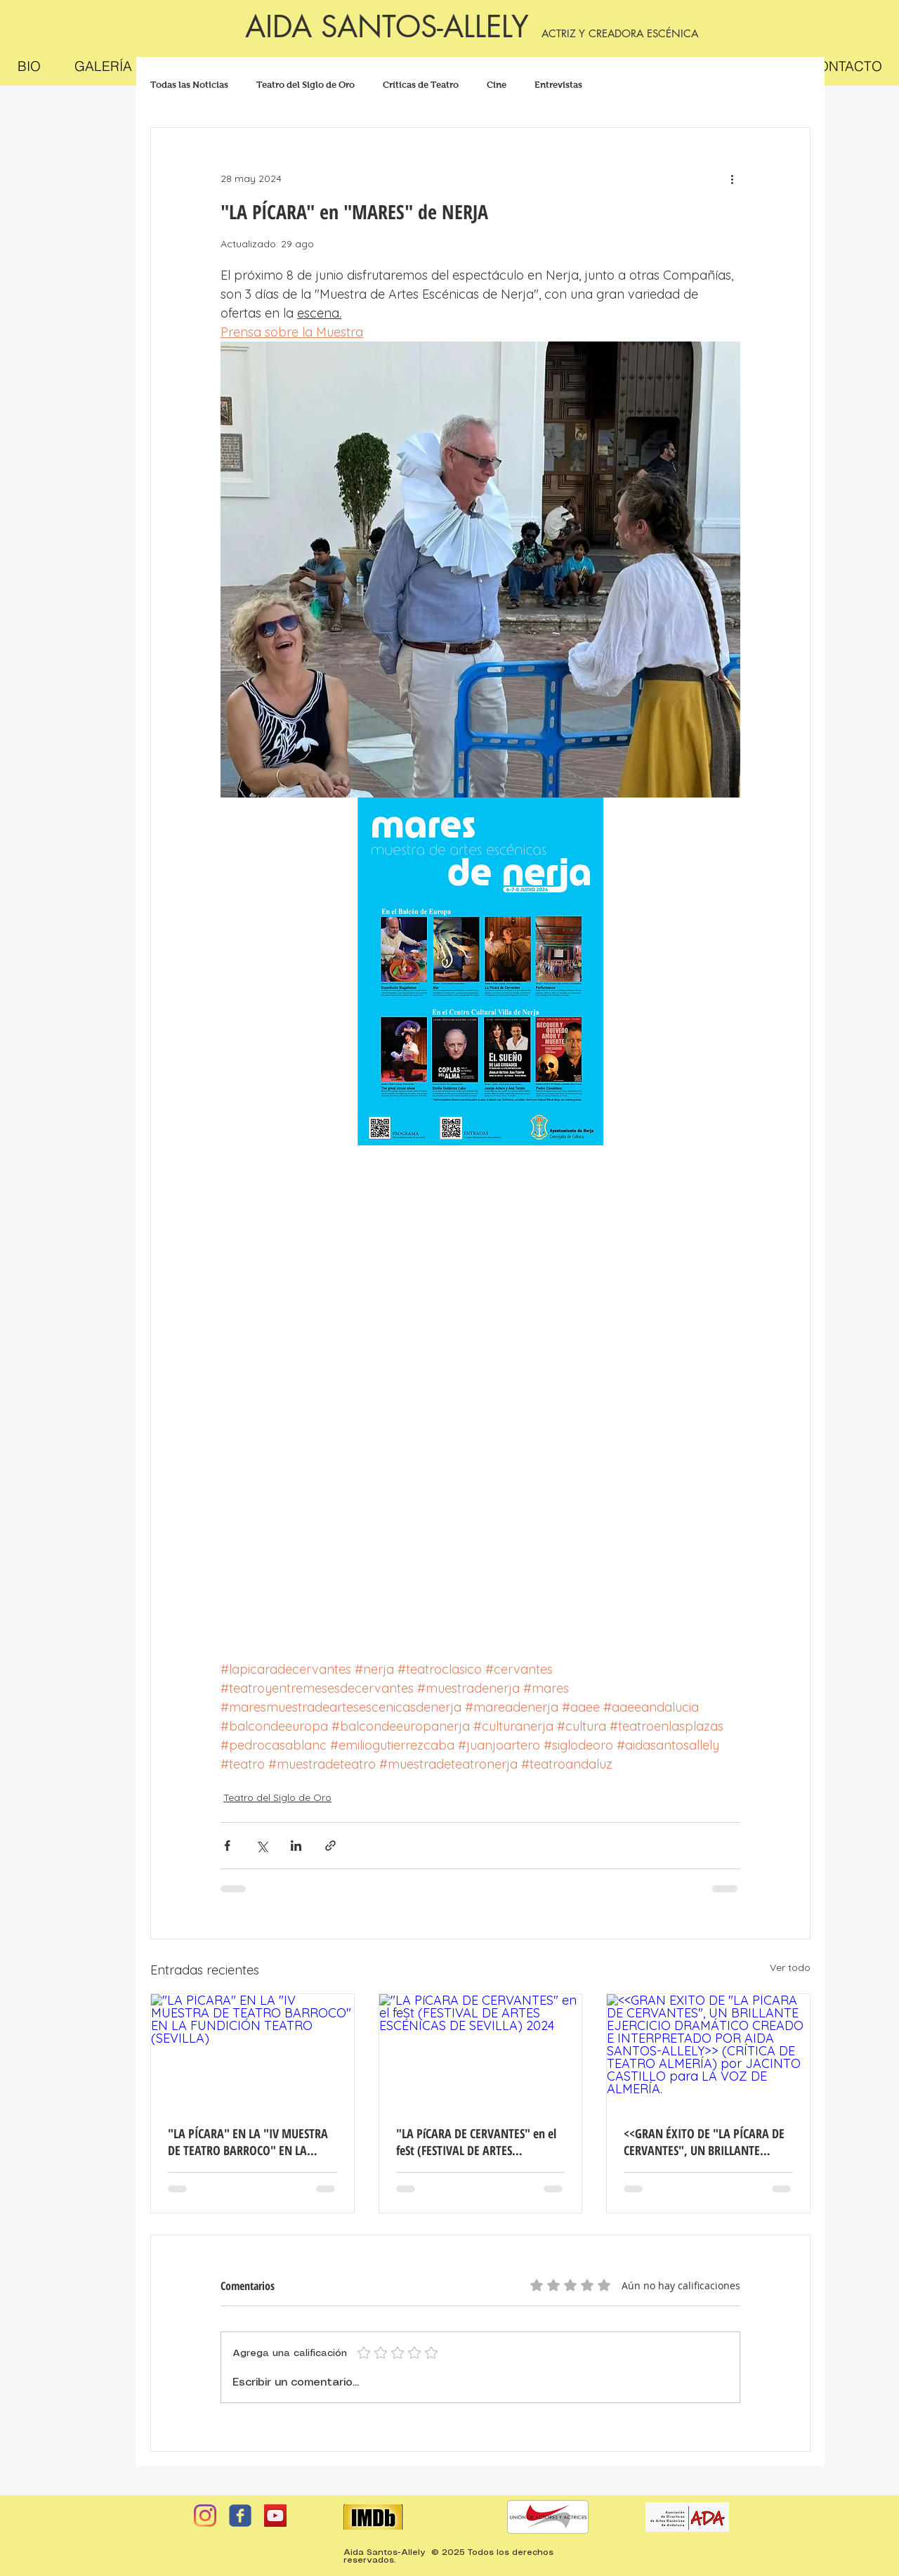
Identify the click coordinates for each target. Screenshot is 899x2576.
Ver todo (790, 1967)
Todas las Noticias (189, 84)
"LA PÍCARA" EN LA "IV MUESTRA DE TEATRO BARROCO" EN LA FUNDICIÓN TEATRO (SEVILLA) (248, 2142)
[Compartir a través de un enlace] (330, 1845)
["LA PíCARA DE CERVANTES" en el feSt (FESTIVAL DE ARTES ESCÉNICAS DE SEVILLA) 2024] (480, 2051)
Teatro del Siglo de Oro (305, 84)
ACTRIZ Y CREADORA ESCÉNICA (620, 33)
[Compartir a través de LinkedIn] (296, 1845)
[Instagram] (205, 2515)
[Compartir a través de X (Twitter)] (261, 1845)
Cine (496, 84)
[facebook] (240, 2515)
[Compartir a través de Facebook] (227, 1845)
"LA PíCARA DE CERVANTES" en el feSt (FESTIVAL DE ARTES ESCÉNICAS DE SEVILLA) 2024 (476, 2142)
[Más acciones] (731, 178)
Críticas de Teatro (421, 84)
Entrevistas (558, 84)
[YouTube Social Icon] (275, 2515)
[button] (103, 66)
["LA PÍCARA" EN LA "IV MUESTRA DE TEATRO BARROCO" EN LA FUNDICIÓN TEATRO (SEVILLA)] (252, 2051)
